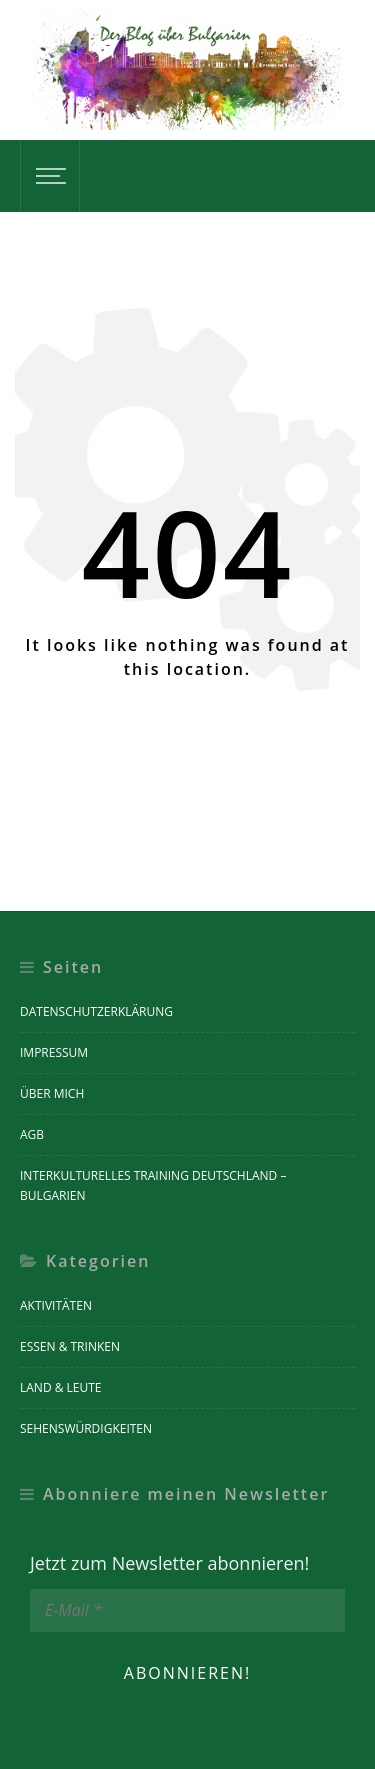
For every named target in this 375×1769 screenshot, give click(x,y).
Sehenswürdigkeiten (86, 1428)
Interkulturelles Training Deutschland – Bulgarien (153, 1185)
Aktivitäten (56, 1305)
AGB (32, 1134)
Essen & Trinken (70, 1346)
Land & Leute (61, 1387)
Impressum (54, 1052)
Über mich (52, 1093)
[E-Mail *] (187, 1610)
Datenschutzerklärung (96, 1011)
